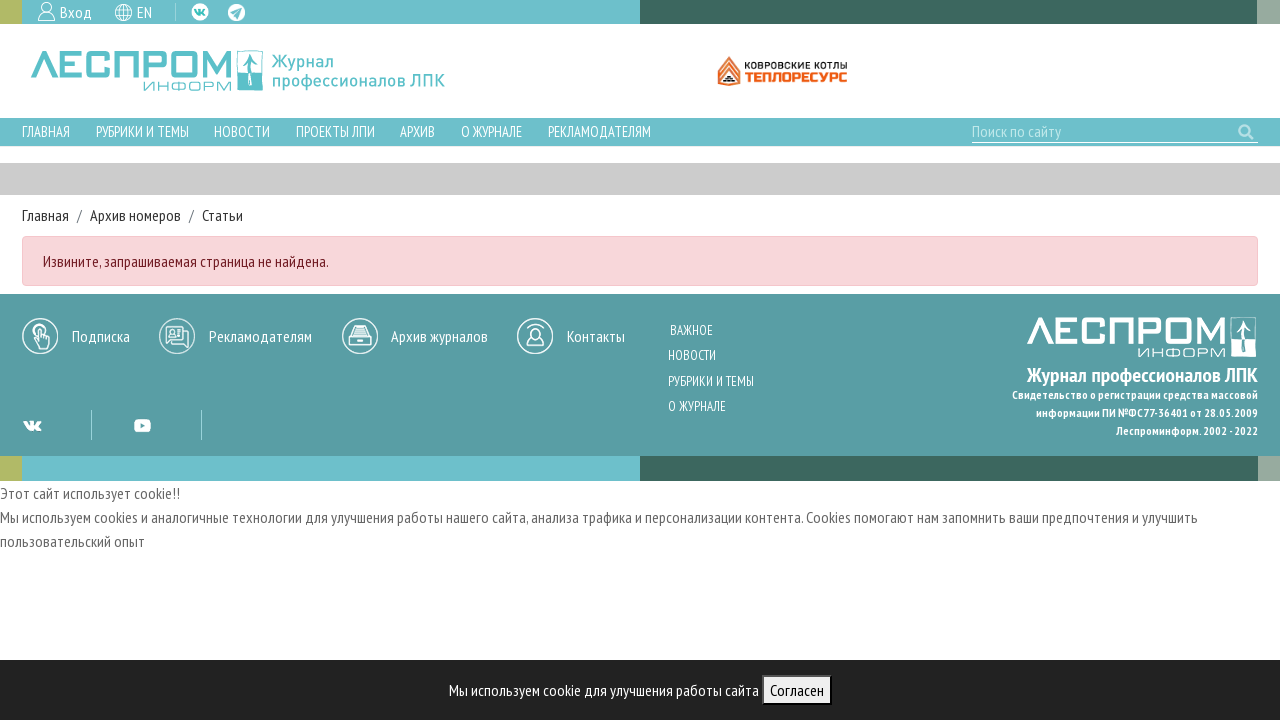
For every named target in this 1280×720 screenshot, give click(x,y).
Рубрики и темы (142, 131)
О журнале (491, 131)
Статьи (222, 215)
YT (142, 425)
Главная (46, 131)
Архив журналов (439, 336)
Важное (691, 330)
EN (144, 12)
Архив (417, 131)
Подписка (101, 336)
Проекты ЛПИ (335, 131)
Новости (242, 131)
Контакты (596, 336)
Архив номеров (135, 215)
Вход (76, 12)
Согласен (797, 690)
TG (236, 12)
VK (200, 12)
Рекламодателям (599, 131)
